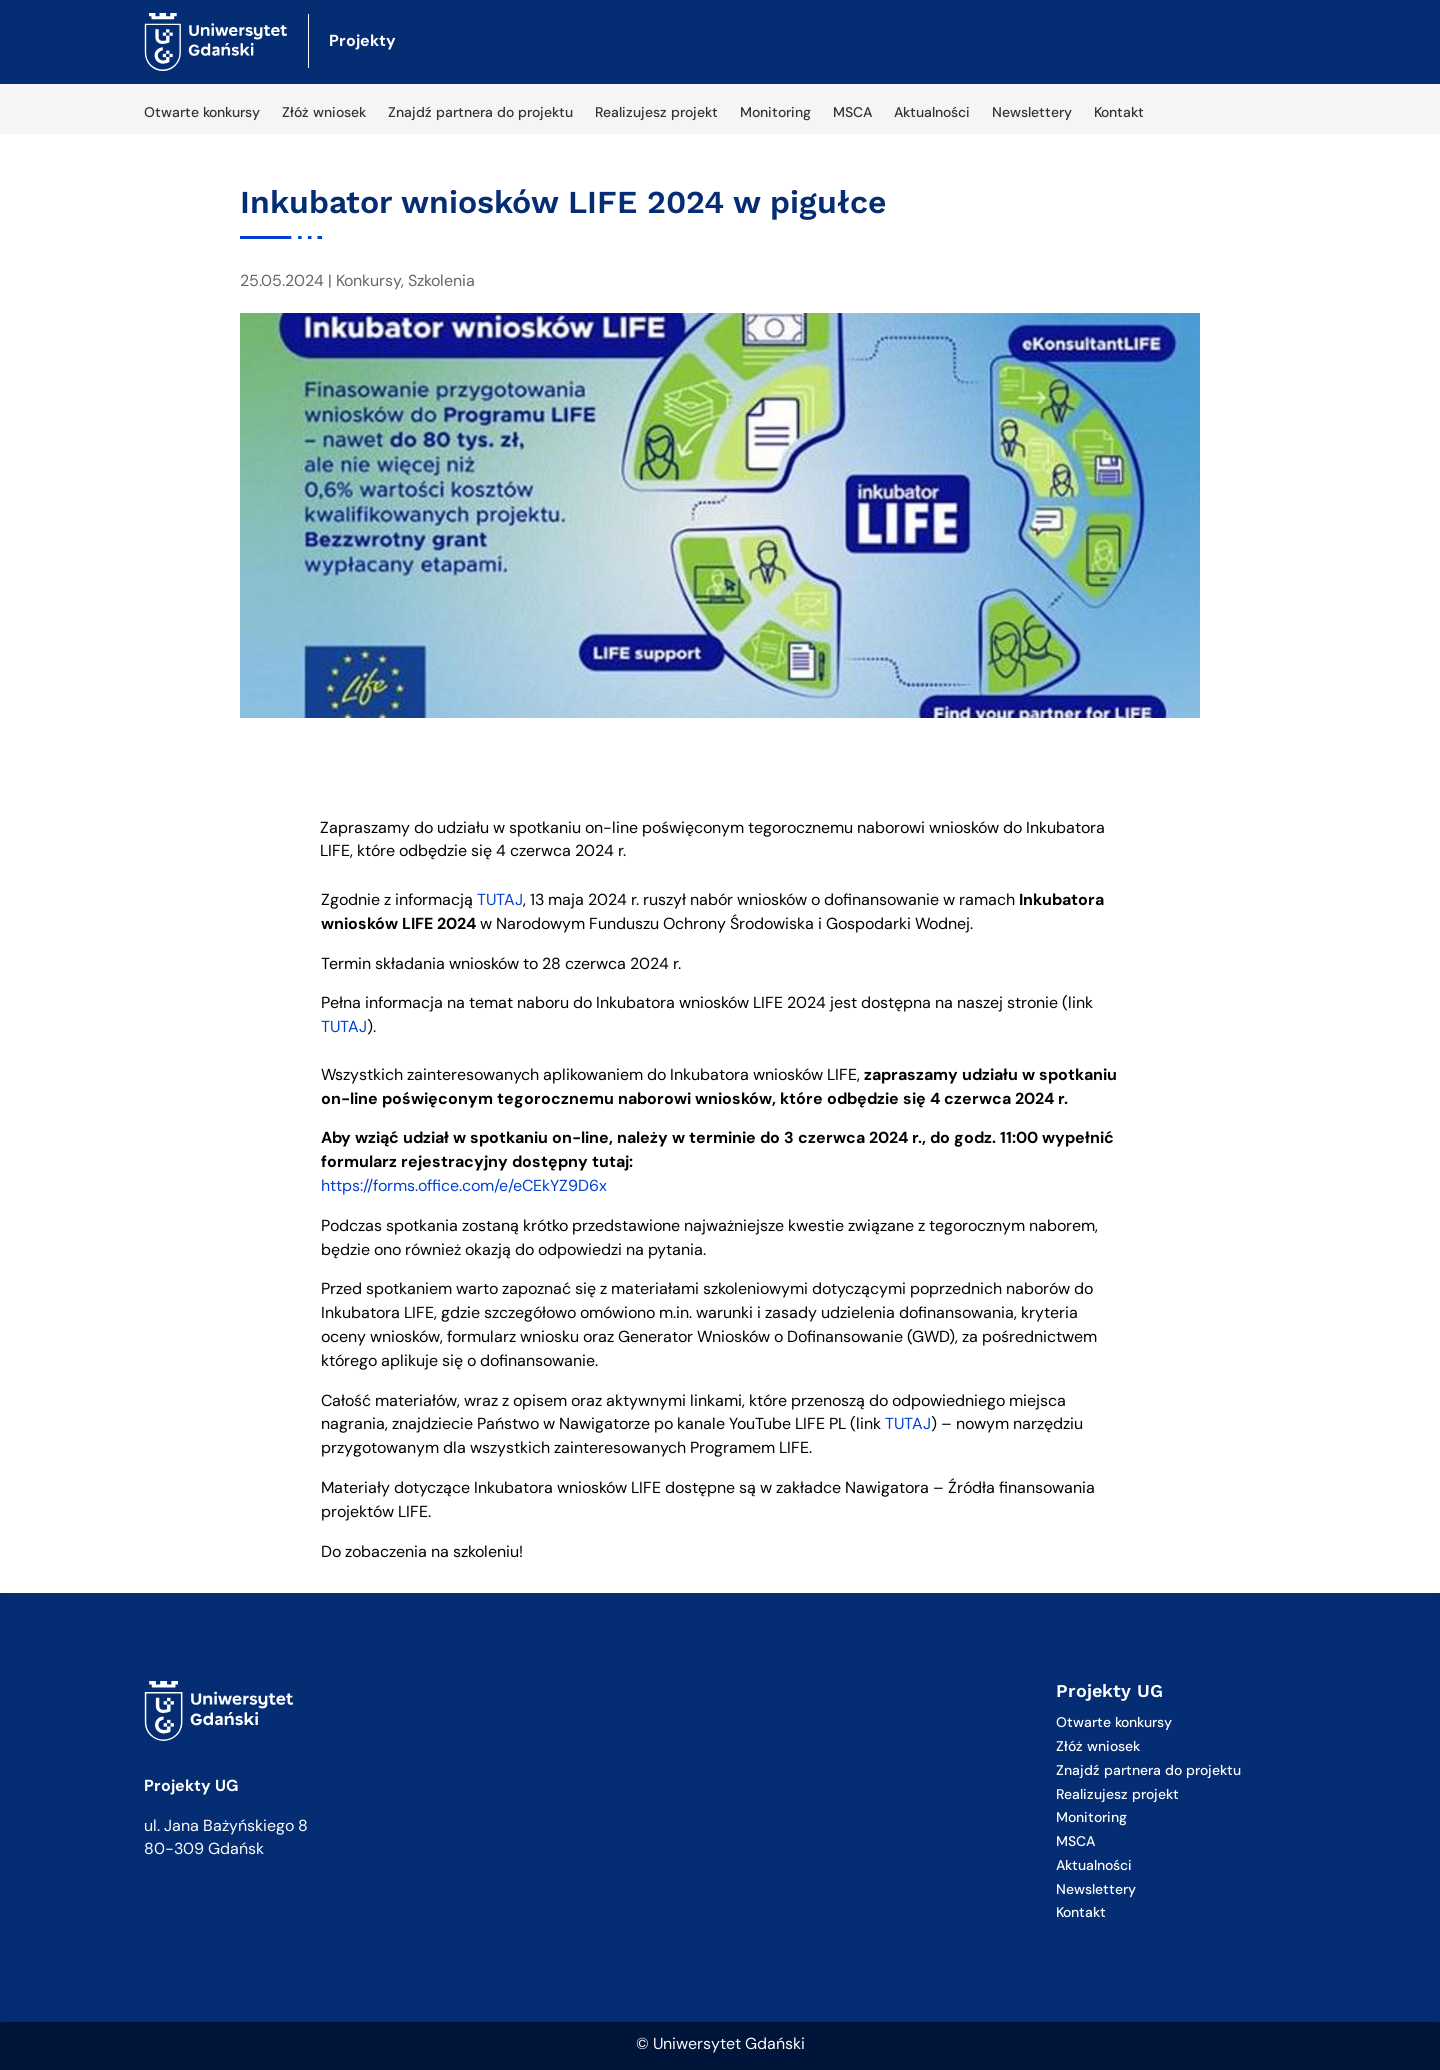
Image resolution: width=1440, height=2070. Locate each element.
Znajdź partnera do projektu (480, 113)
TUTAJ (500, 899)
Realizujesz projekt (656, 113)
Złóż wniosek (324, 113)
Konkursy (368, 280)
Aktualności (932, 113)
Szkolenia (441, 280)
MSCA (852, 113)
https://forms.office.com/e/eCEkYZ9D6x (464, 1185)
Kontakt (1119, 113)
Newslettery (1032, 113)
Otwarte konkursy (202, 113)
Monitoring (775, 113)
